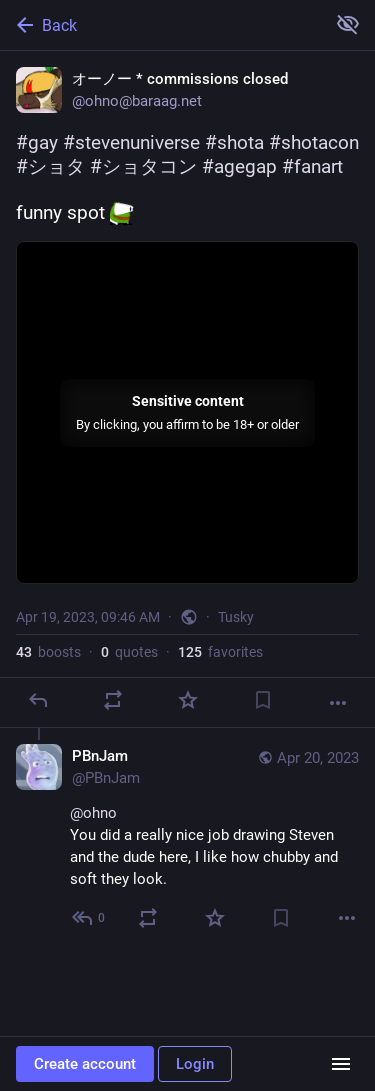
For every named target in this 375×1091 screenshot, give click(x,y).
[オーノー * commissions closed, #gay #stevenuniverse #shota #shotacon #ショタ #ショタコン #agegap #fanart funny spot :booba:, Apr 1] (187, 389)
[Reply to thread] (89, 918)
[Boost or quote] (113, 700)
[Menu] (341, 1064)
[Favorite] (188, 700)
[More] (338, 703)
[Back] (160, 25)
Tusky (236, 617)
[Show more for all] (348, 24)
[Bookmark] (263, 700)
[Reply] (38, 700)
